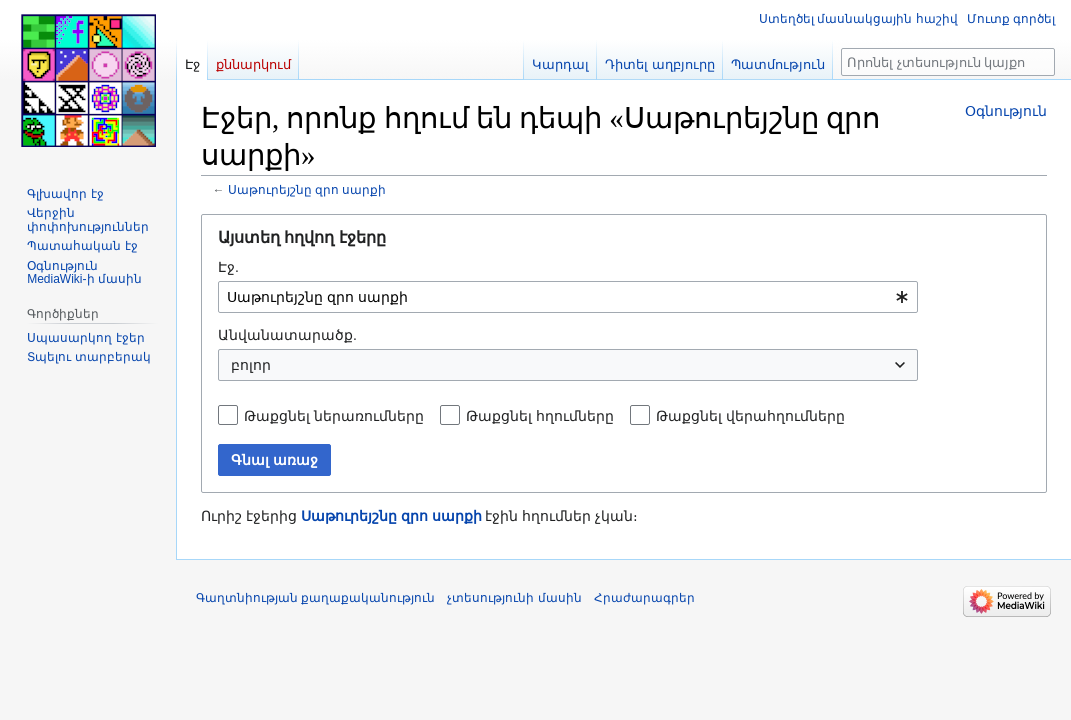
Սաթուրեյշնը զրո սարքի (307, 189)
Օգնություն (1006, 111)
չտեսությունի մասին (514, 598)
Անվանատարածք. (287, 335)
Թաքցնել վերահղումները (750, 416)
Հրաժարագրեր (644, 598)
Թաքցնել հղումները (540, 416)
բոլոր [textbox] (251, 365)
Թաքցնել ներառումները (334, 416)
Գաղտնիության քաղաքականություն (315, 598)
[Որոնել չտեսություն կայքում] (948, 62)
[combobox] (568, 297)
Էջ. (228, 267)
